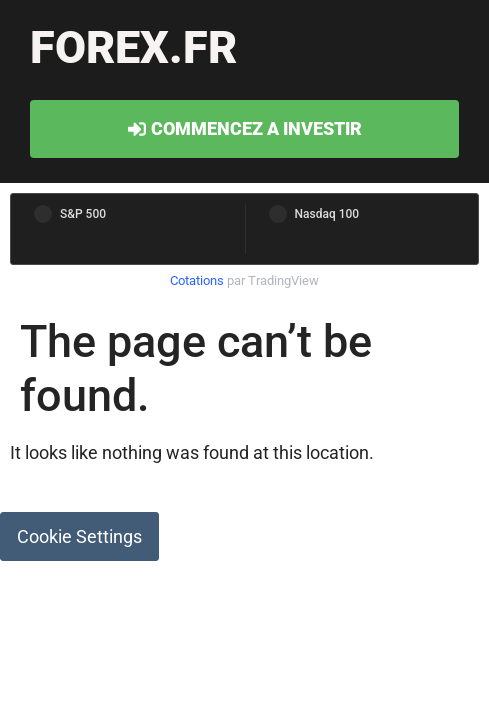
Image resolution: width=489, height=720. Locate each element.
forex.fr (133, 47)
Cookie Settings (79, 536)
